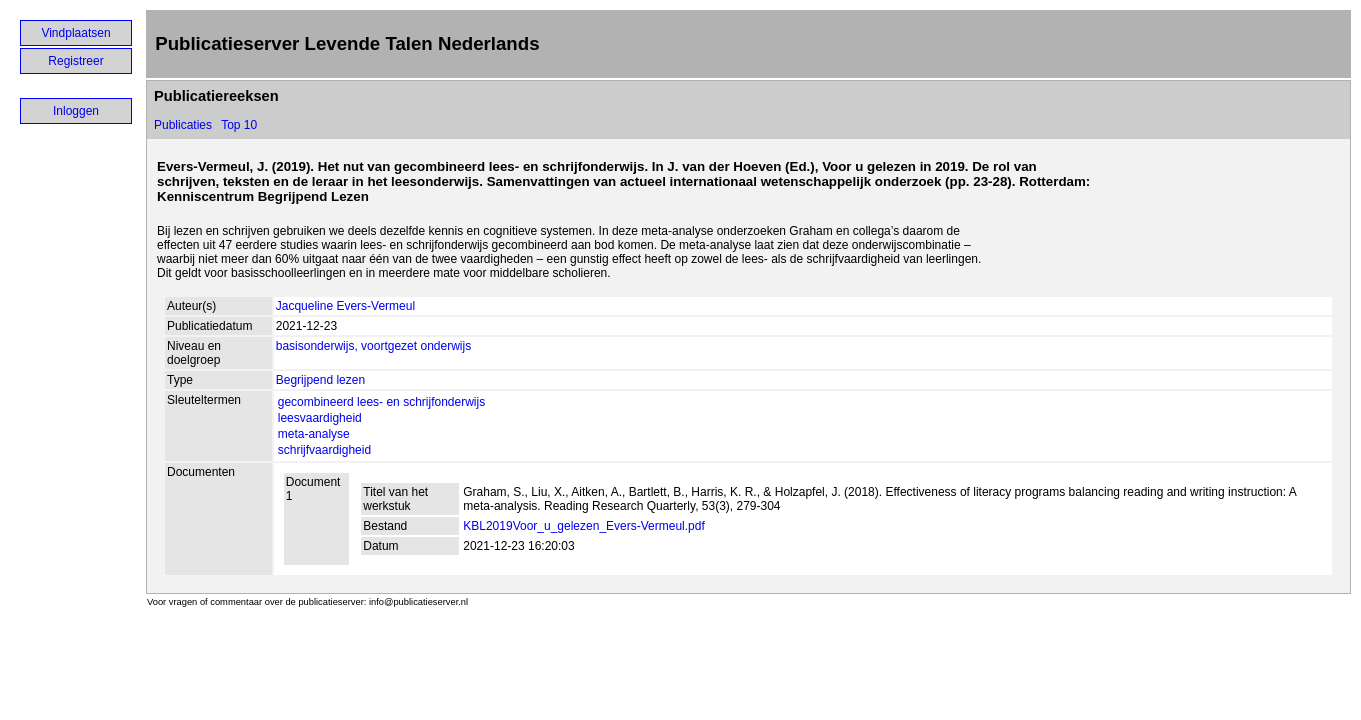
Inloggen (76, 111)
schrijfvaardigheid (324, 450)
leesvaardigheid (320, 418)
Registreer (75, 61)
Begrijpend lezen (320, 380)
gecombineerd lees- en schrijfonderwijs (381, 402)
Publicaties (183, 125)
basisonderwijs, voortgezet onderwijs (373, 346)
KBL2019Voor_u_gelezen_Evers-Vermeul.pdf (584, 526)
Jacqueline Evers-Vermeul (345, 306)
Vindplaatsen (75, 33)
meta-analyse (314, 434)
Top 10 (239, 125)
